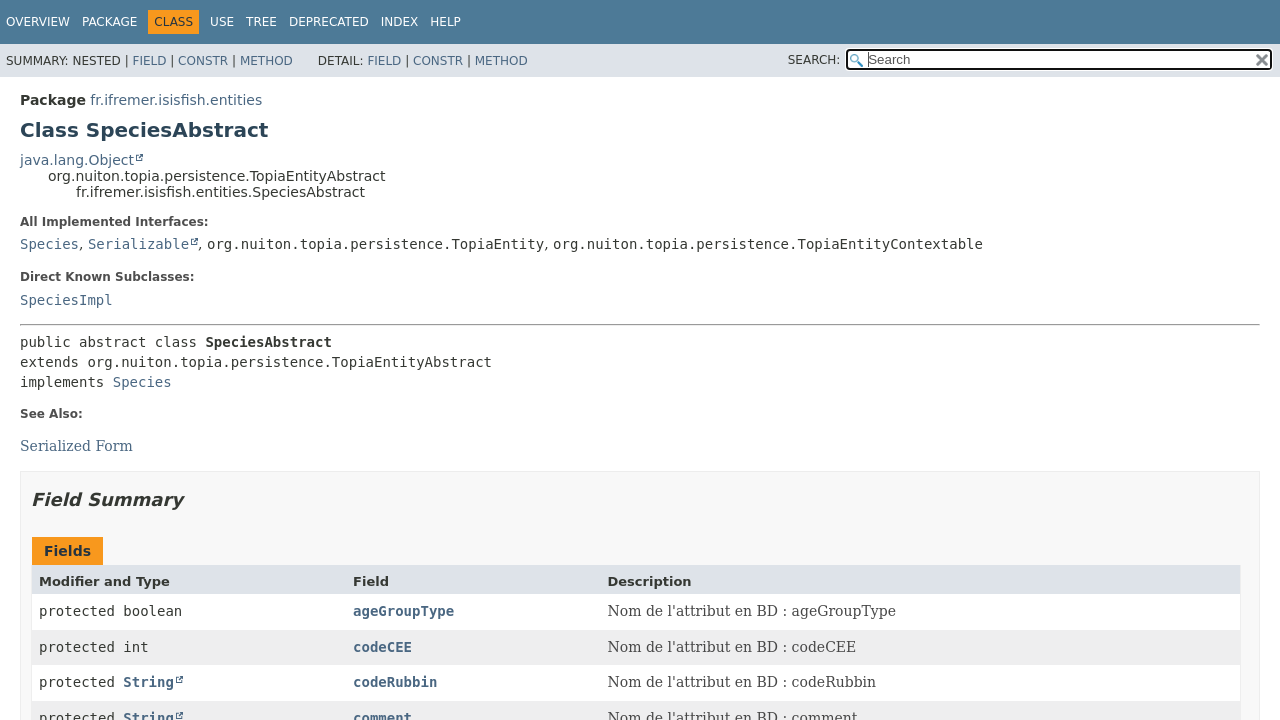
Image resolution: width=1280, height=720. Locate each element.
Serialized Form (76, 446)
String (148, 682)
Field (149, 61)
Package (109, 22)
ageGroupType (403, 611)
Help (445, 22)
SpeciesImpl (66, 300)
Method (266, 61)
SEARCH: (814, 60)
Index (400, 22)
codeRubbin (395, 682)
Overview (38, 22)
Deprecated (329, 22)
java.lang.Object (77, 160)
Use (222, 22)
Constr (203, 61)
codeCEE (382, 647)
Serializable (138, 244)
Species (49, 244)
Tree (261, 22)
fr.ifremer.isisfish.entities (176, 100)
